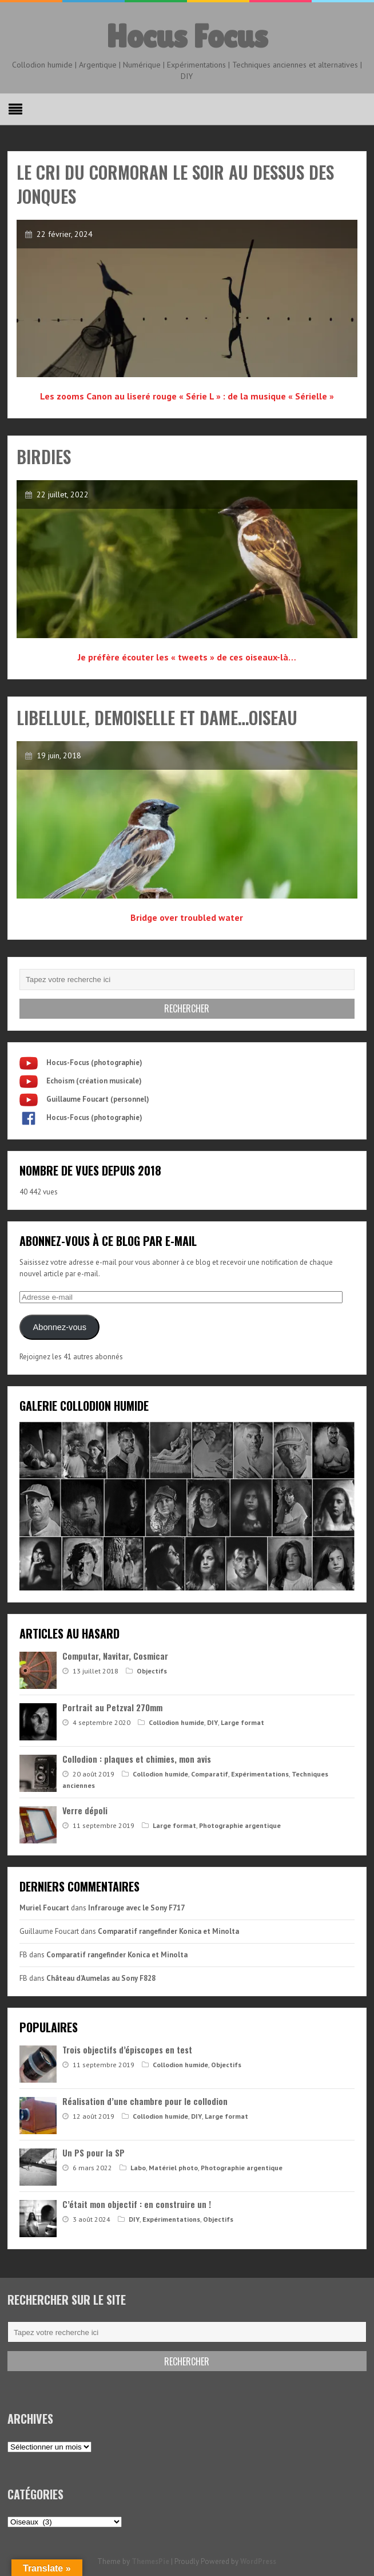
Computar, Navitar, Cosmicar (115, 1655)
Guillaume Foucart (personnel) (97, 1099)
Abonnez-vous (59, 1327)
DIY (212, 1722)
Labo (138, 2167)
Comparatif (209, 1774)
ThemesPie (150, 2561)
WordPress (258, 2561)
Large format (242, 1722)
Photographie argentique (240, 1825)
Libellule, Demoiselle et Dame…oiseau (157, 717)
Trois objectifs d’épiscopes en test (127, 2049)
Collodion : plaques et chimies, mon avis (136, 1758)
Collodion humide (176, 1722)
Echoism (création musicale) (94, 1081)
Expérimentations (260, 1774)
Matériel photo (173, 2167)
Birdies (44, 456)
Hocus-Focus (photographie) (94, 1062)
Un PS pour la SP (93, 2152)
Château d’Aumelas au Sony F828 (101, 1978)
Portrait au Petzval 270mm (112, 1707)
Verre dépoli (85, 1810)
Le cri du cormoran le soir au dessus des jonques (175, 184)
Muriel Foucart (44, 1908)
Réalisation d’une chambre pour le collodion (145, 2101)
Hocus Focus (187, 36)
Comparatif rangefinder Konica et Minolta (168, 1931)
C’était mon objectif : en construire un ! (136, 2204)
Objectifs (152, 1671)
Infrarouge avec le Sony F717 (136, 1908)
